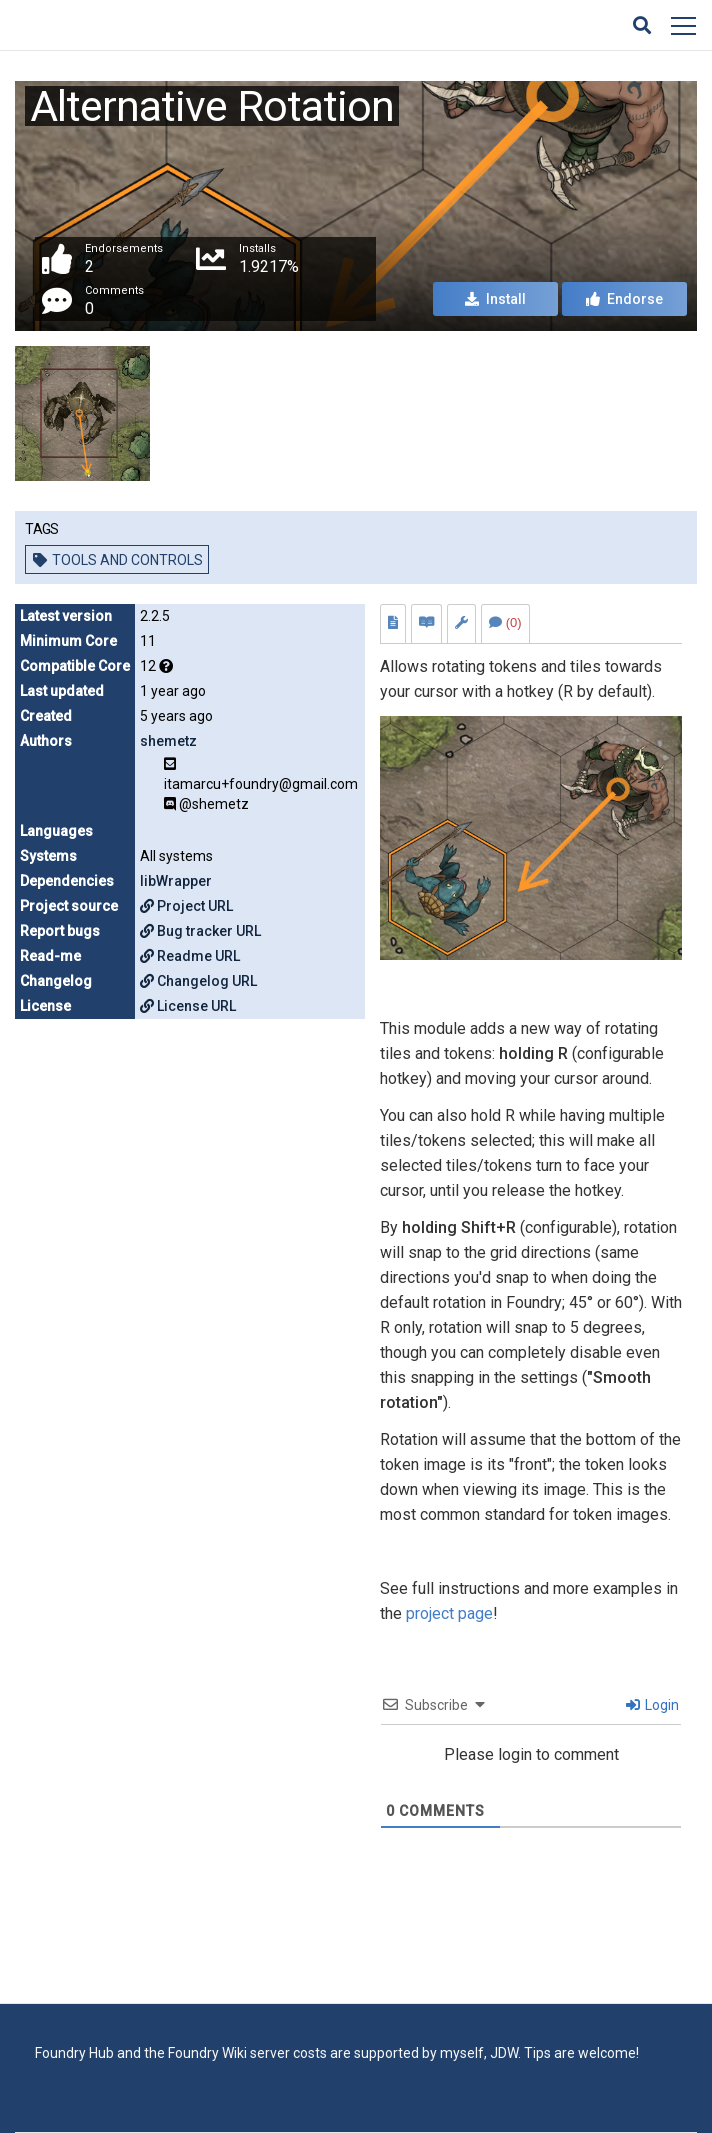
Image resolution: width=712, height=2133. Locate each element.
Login (652, 1705)
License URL (188, 1006)
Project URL (186, 906)
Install (495, 299)
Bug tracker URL (200, 931)
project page (449, 1613)
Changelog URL (198, 981)
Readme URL (190, 956)
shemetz (168, 741)
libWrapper (176, 881)
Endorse (624, 299)
